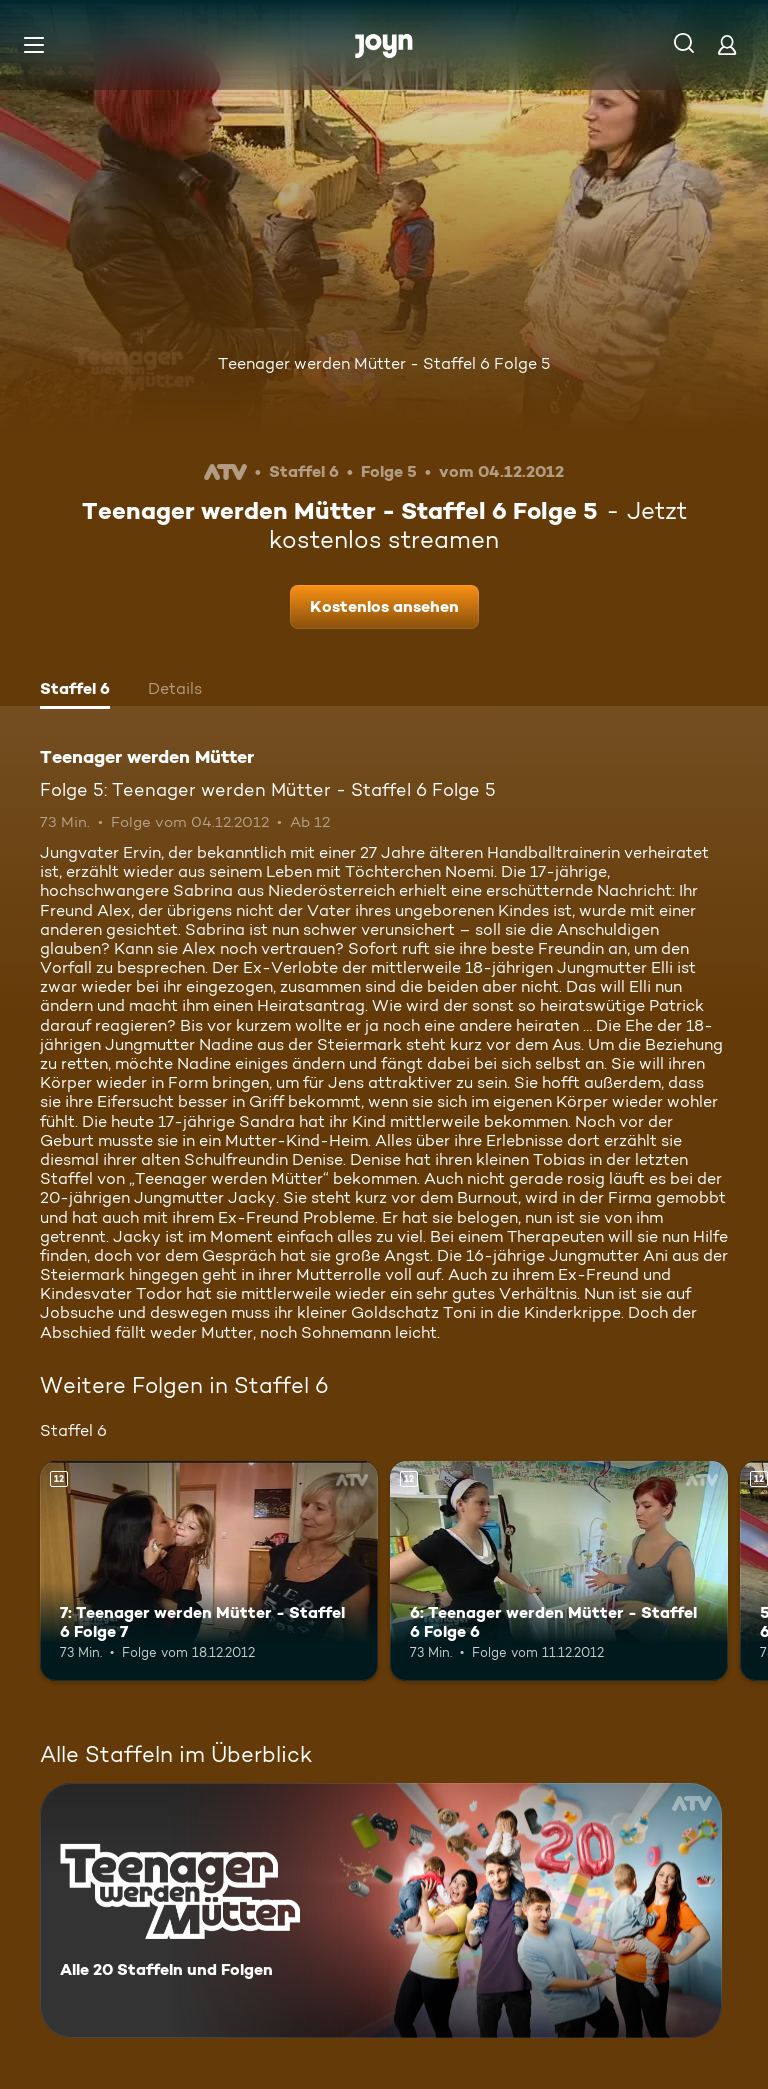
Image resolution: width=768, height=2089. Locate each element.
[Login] (727, 44)
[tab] (75, 691)
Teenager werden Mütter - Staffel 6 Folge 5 (384, 363)
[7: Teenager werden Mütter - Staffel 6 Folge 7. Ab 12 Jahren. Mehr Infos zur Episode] (209, 1571)
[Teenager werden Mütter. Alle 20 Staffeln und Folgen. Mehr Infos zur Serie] (381, 1910)
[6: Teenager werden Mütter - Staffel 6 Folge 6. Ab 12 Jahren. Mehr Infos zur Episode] (559, 1571)
